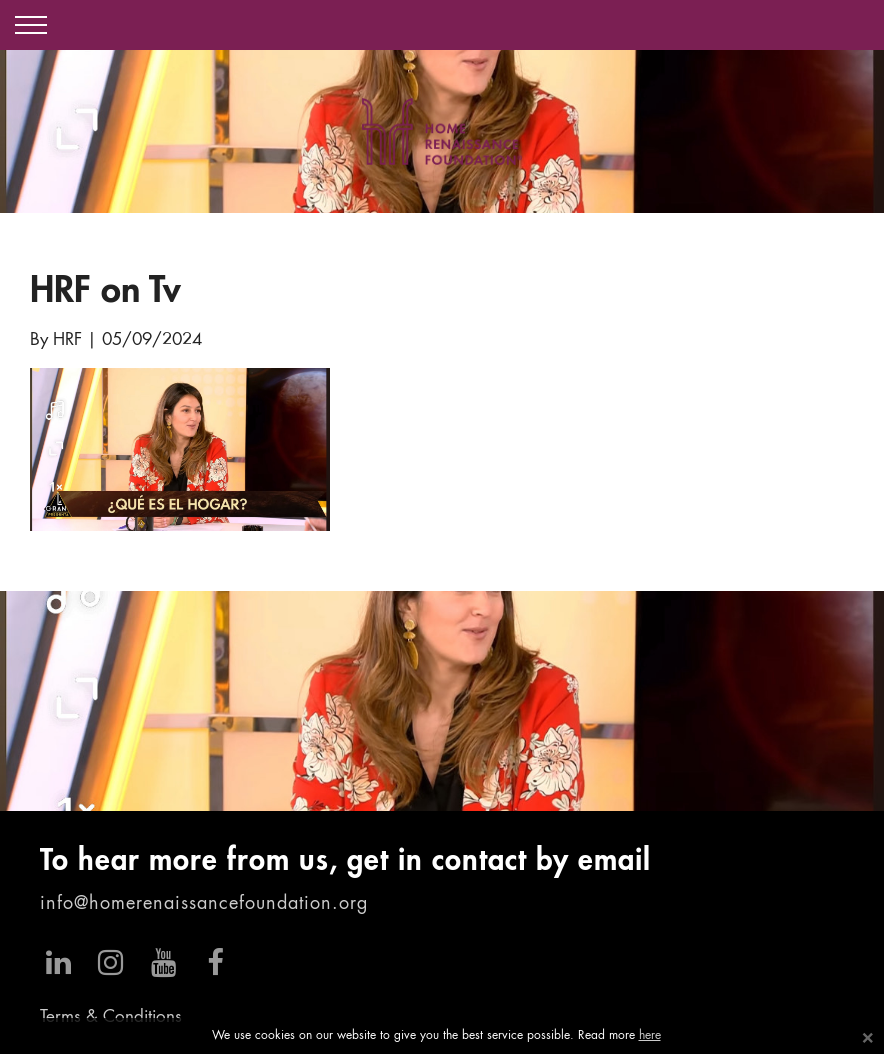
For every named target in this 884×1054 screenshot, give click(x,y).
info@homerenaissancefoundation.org (204, 904)
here (650, 1036)
